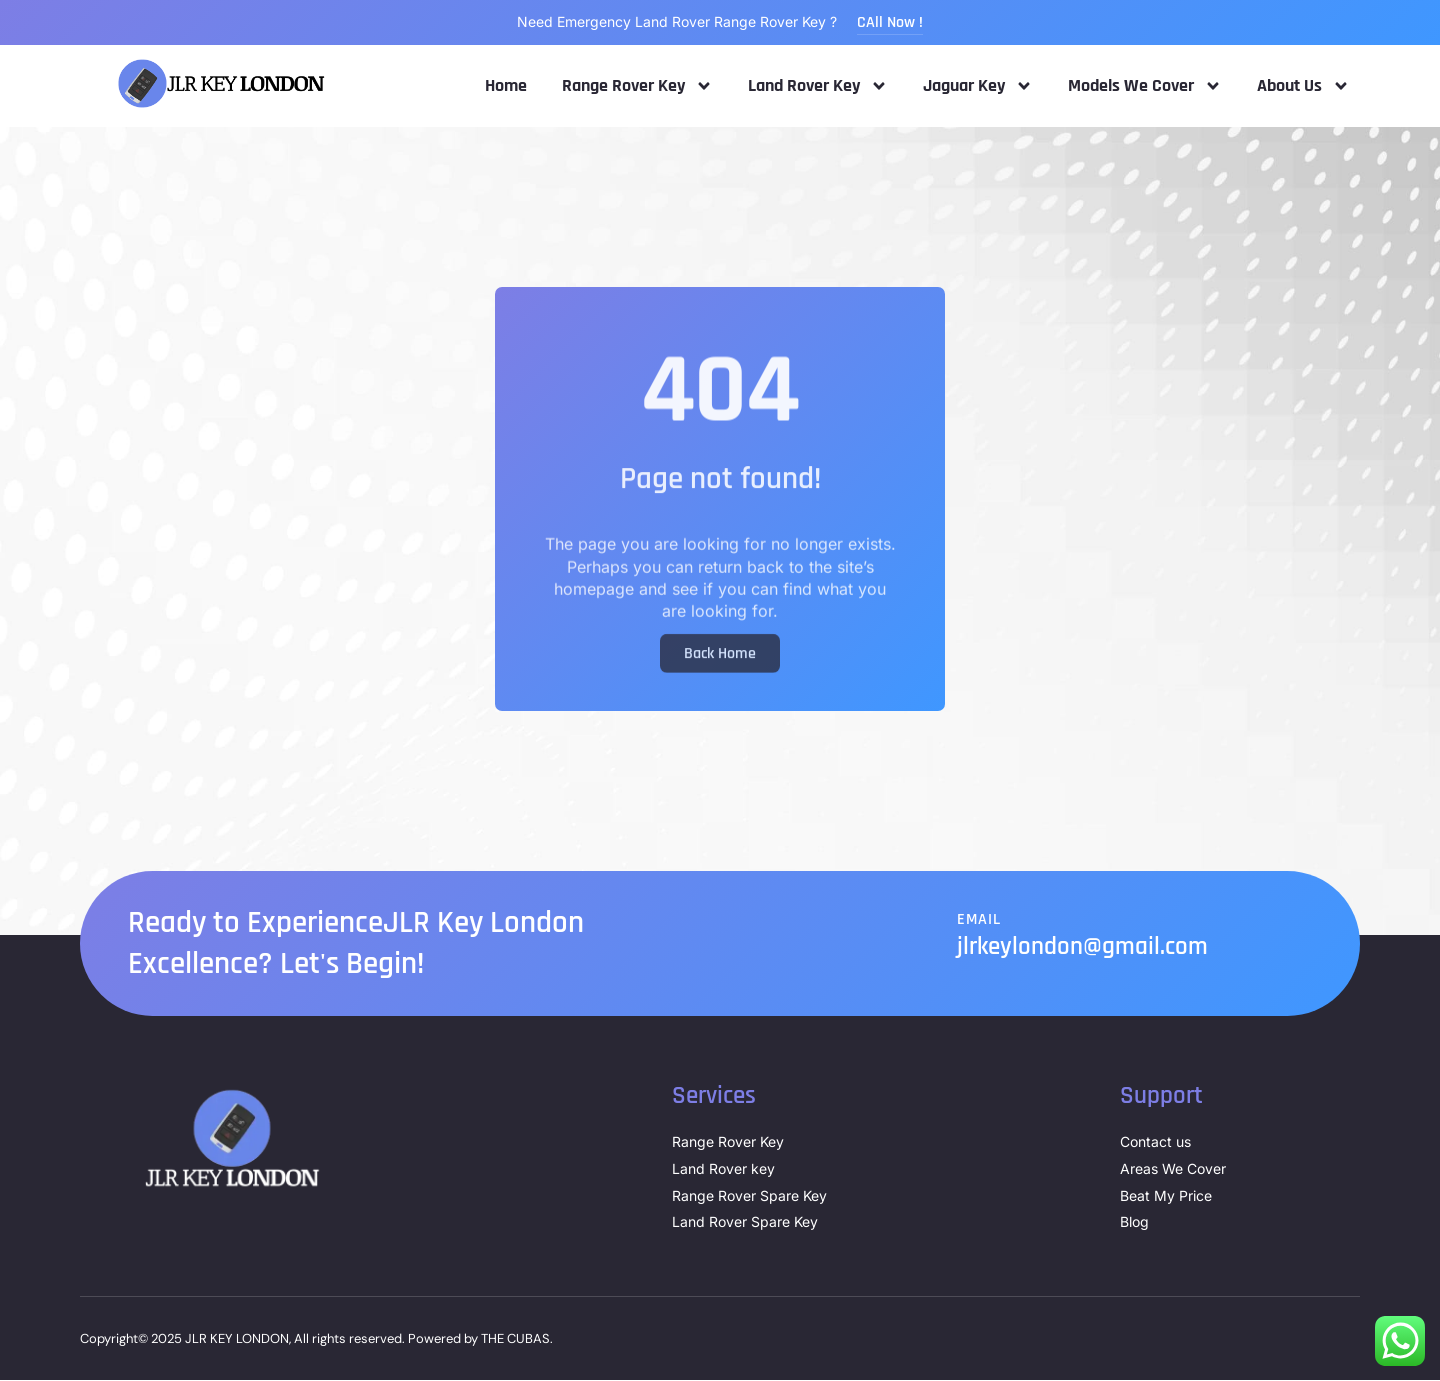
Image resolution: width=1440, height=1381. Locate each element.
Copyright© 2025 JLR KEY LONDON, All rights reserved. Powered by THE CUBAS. (316, 1339)
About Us (1303, 86)
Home (506, 86)
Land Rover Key (818, 86)
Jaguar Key (978, 86)
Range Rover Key (637, 86)
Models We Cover (1145, 86)
